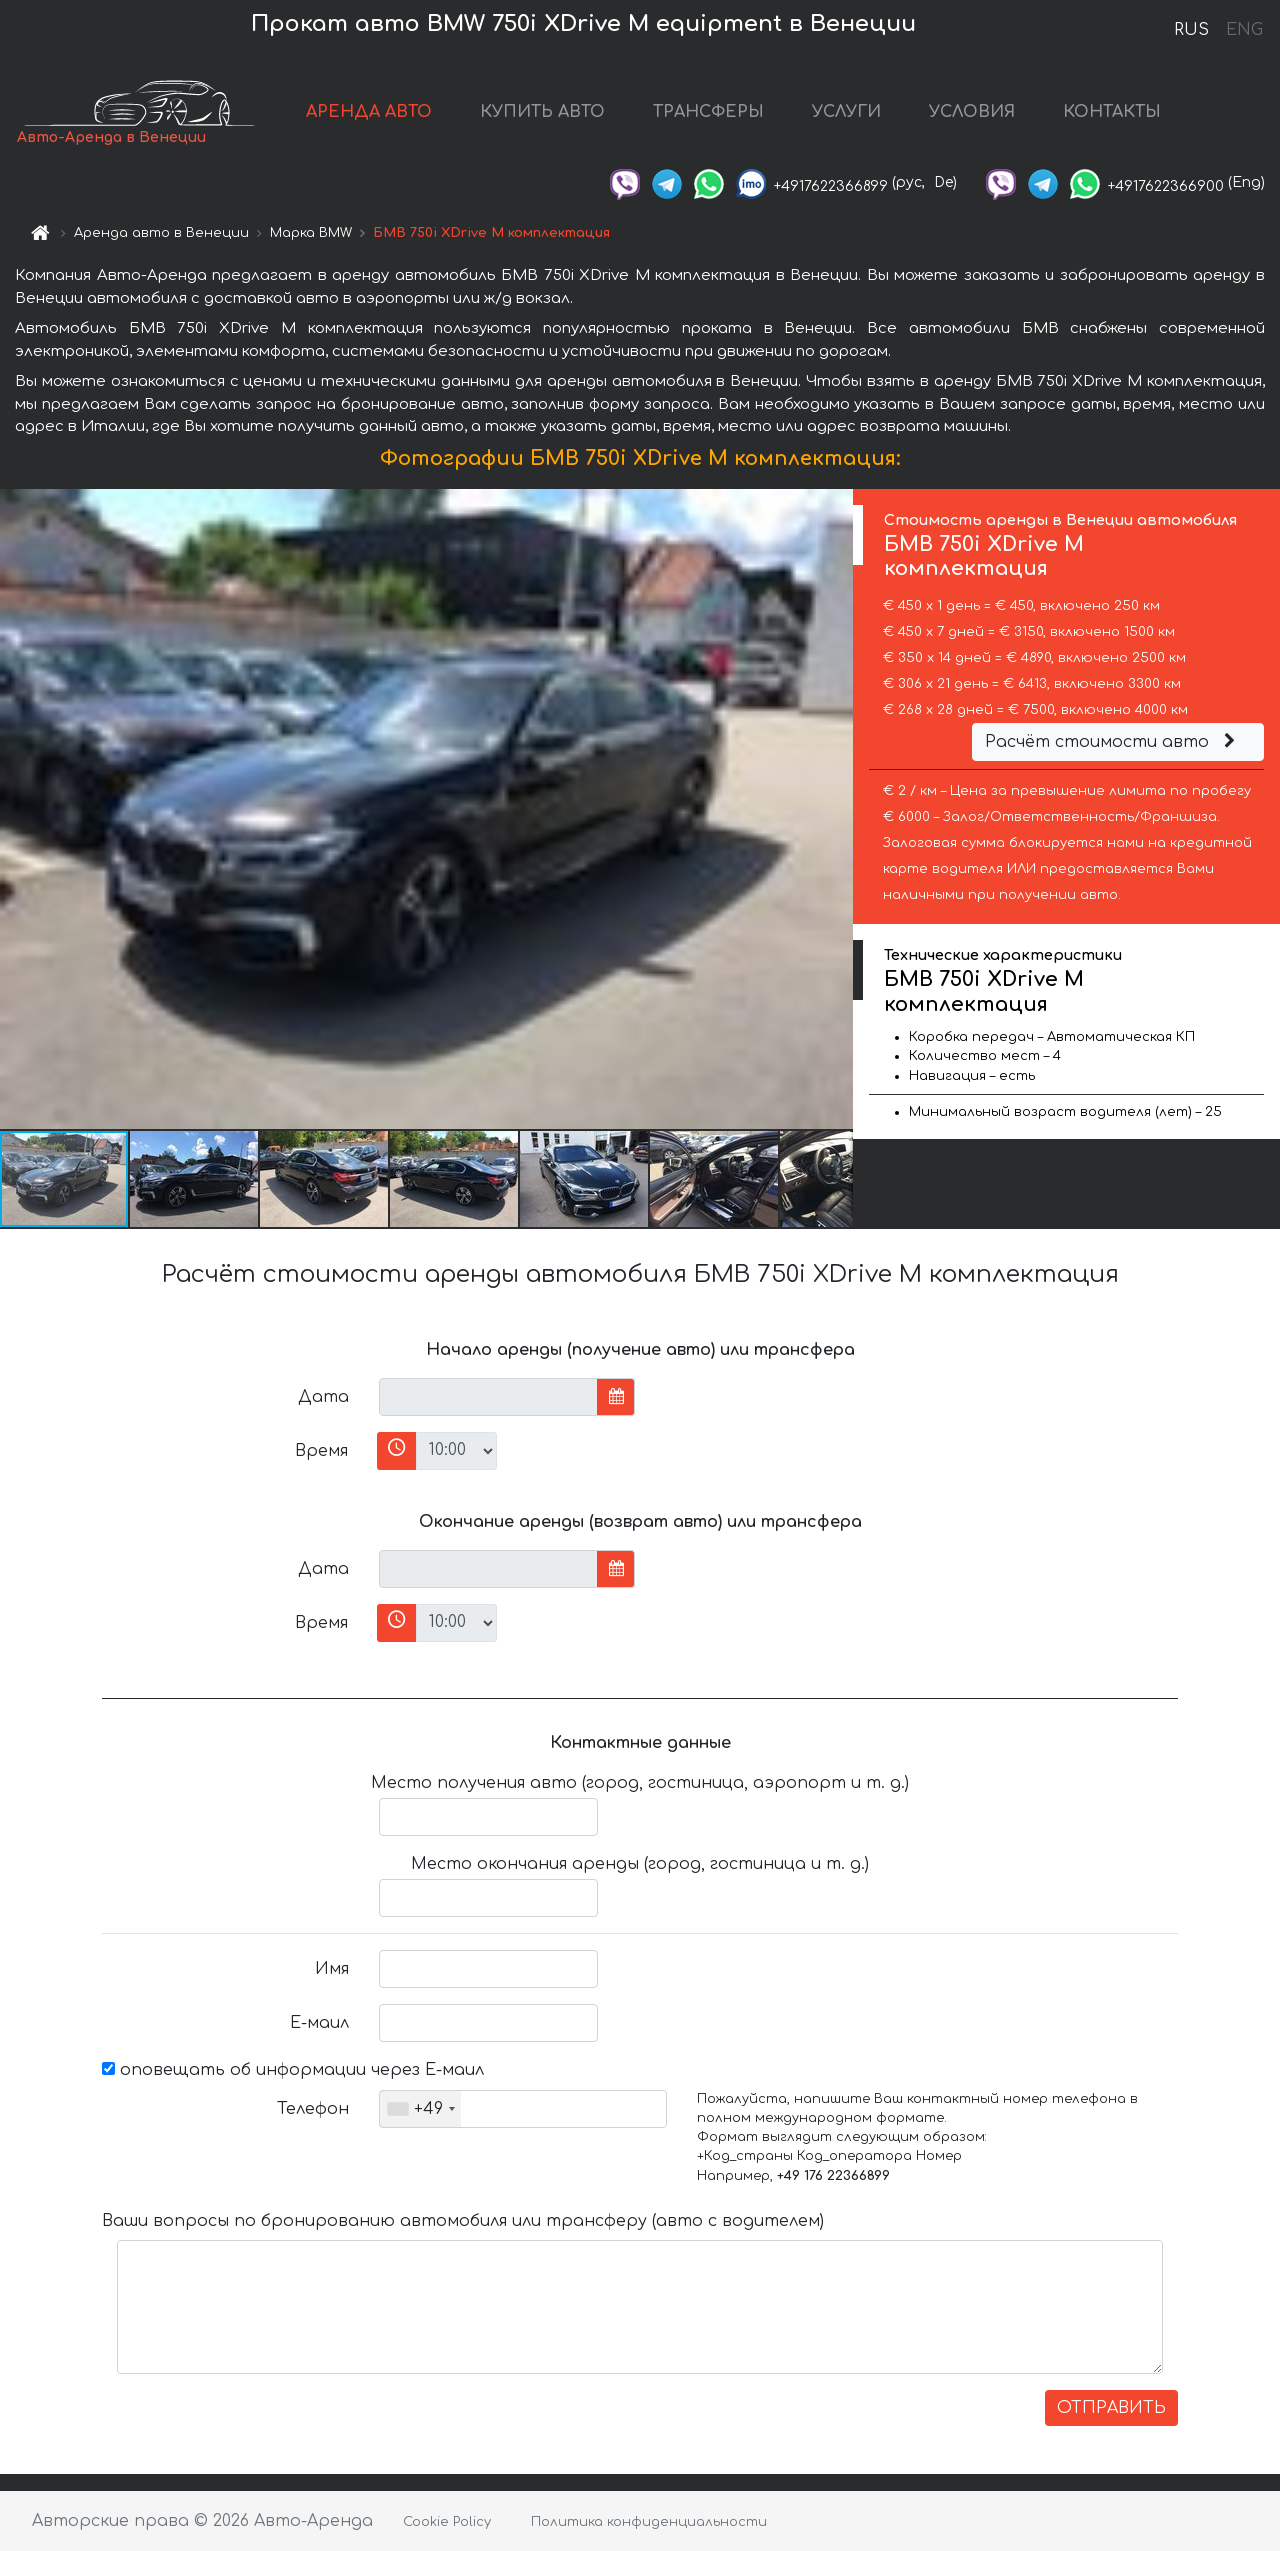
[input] (488, 1397)
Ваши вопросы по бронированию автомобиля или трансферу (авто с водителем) (463, 2221)
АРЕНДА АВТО (369, 112)
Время (321, 1451)
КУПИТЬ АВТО (542, 112)
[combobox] (420, 2109)
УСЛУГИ (846, 112)
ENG (1244, 30)
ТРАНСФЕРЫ (708, 112)
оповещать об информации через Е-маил (293, 2070)
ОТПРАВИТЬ (1111, 2408)
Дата (323, 1397)
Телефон (313, 2109)
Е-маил (319, 2023)
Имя (332, 1969)
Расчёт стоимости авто (1113, 742)
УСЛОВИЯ (972, 112)
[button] (835, 809)
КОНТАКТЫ (1112, 112)
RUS (1191, 30)
